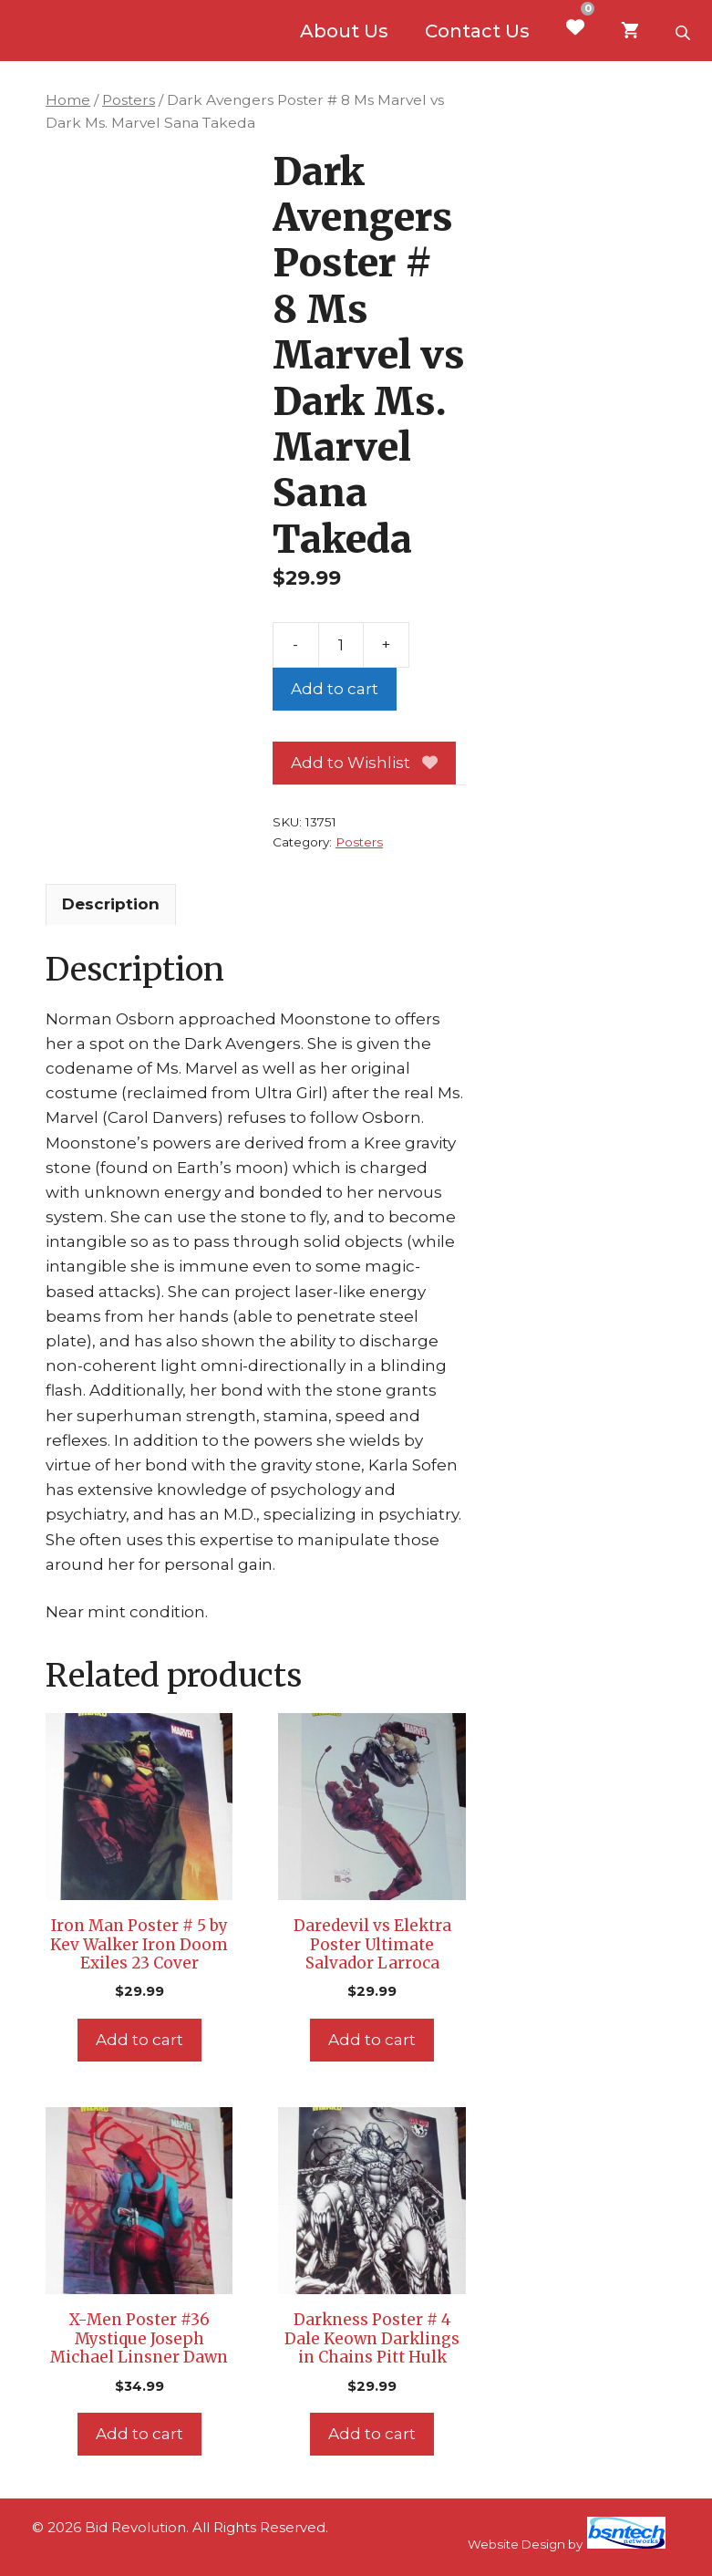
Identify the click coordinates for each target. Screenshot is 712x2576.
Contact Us (477, 31)
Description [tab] (111, 904)
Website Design (516, 2544)
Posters (128, 100)
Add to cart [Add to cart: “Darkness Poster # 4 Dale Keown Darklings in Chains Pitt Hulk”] (372, 2434)
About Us (344, 31)
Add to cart (334, 689)
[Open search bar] (685, 31)
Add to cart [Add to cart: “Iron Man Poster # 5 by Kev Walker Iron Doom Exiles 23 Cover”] (139, 2040)
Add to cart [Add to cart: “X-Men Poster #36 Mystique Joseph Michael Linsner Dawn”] (139, 2434)
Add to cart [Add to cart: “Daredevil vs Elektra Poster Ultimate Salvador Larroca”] (372, 2040)
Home (68, 100)
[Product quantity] (341, 645)
